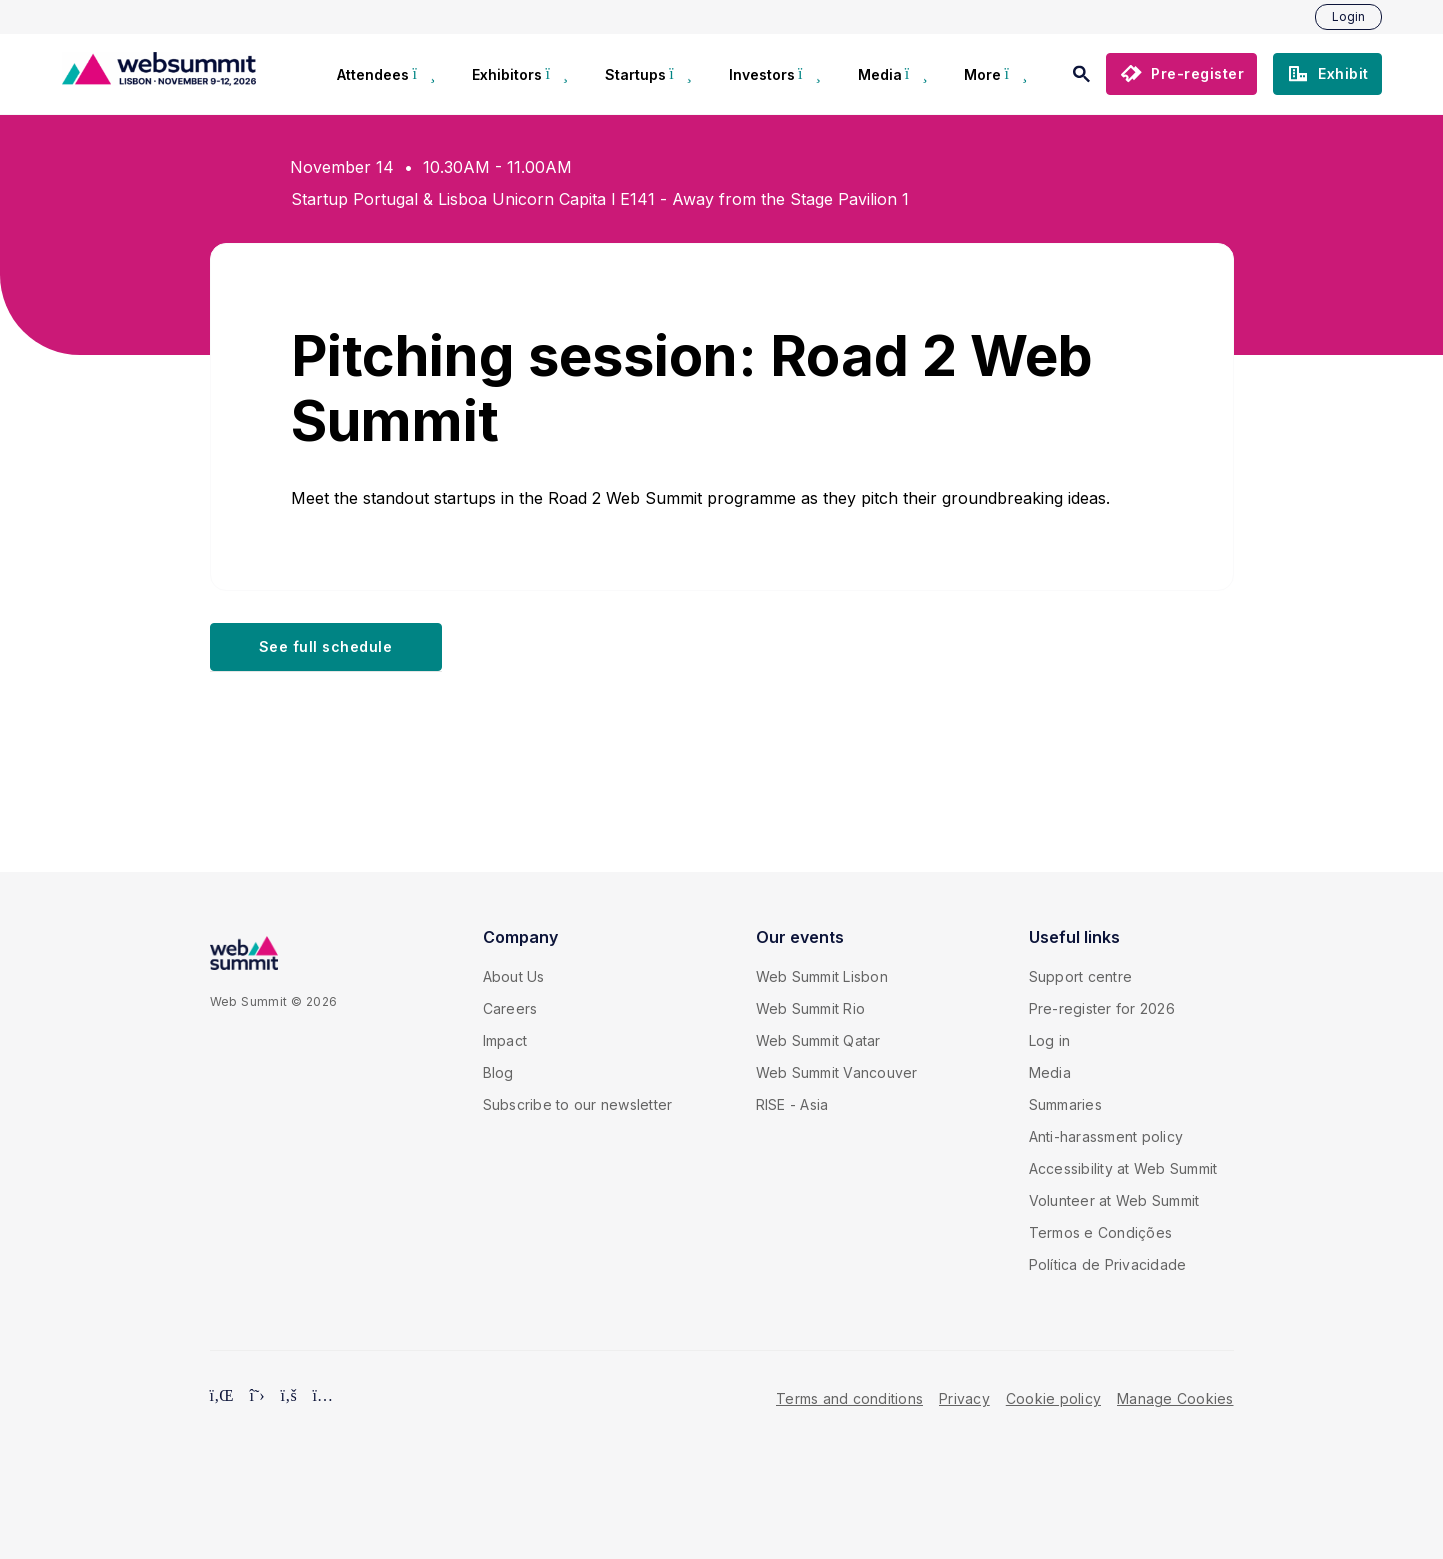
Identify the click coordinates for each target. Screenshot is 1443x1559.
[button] (1181, 74)
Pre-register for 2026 (1102, 1008)
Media (1050, 1072)
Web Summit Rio (811, 1008)
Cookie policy (1053, 1398)
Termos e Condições (1101, 1232)
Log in (1050, 1040)
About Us (514, 976)
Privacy (964, 1398)
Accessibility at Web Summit (1123, 1168)
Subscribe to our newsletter (578, 1104)
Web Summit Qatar (818, 1040)
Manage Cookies (1175, 1398)
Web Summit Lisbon (822, 976)
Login (1348, 16)
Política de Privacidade (1108, 1264)
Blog (498, 1072)
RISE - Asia (792, 1104)
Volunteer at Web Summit (1114, 1200)
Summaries (1065, 1104)
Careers (510, 1008)
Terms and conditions (849, 1398)
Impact (505, 1040)
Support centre (1081, 976)
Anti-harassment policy (1106, 1136)
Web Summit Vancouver (837, 1072)
